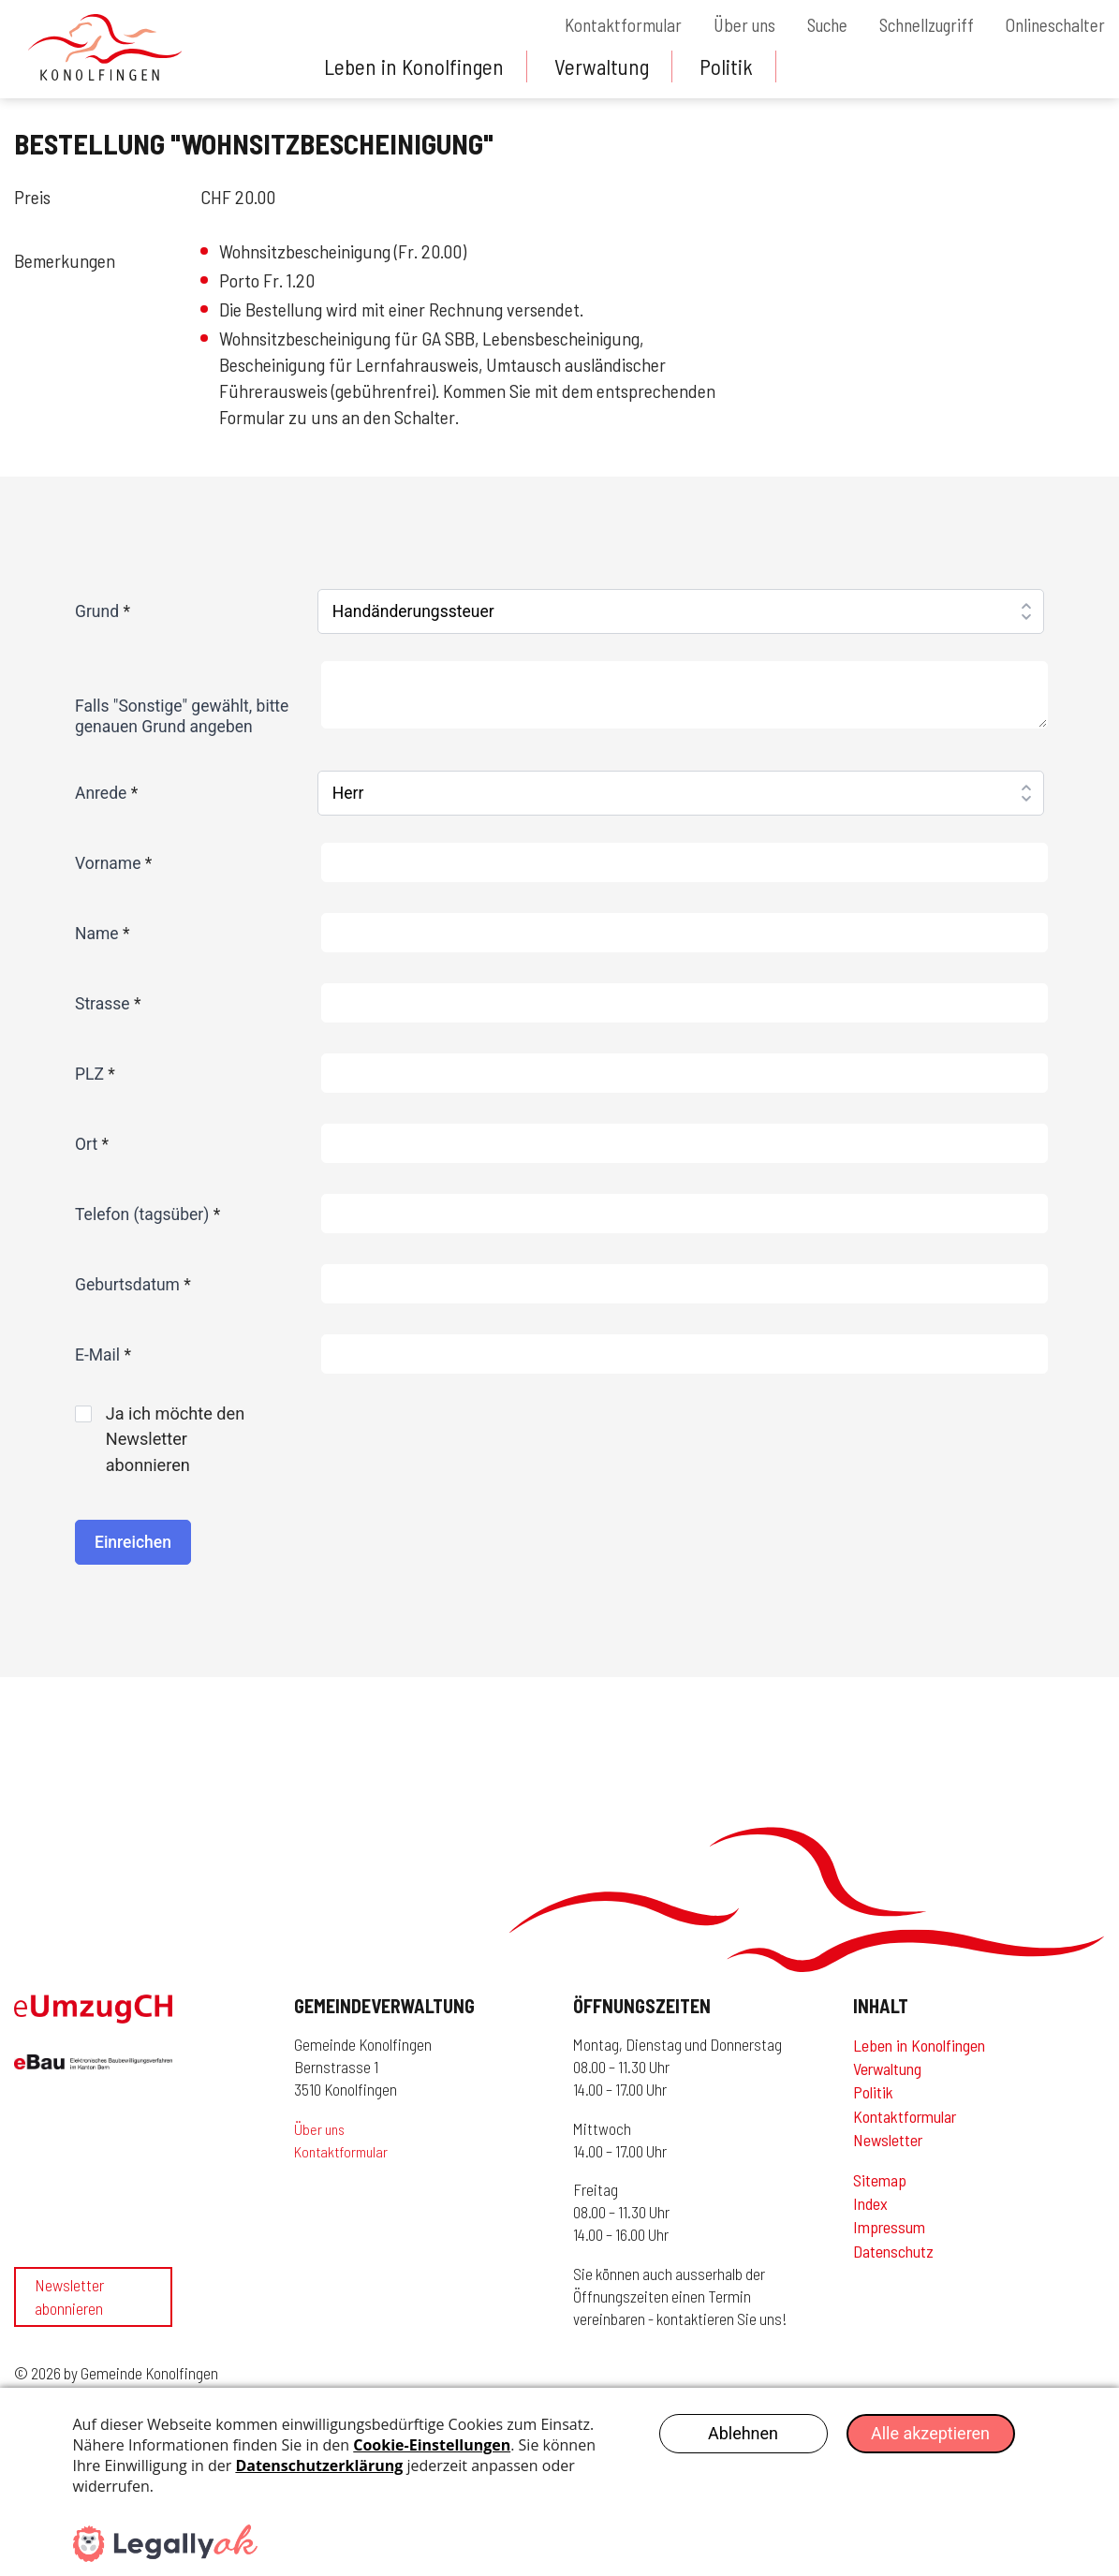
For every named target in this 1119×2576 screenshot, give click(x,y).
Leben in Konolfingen (416, 66)
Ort (92, 1144)
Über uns (723, 25)
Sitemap (879, 2187)
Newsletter (887, 2147)
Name (102, 933)
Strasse (107, 1003)
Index (870, 2211)
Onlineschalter (1053, 25)
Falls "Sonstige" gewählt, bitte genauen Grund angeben (181, 716)
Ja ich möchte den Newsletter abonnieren (171, 1443)
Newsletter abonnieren (69, 2319)
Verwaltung (607, 66)
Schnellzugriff (917, 25)
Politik (734, 66)
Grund (102, 611)
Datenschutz (893, 2258)
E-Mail (103, 1355)
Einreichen (133, 1549)
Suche (811, 25)
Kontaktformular (597, 25)
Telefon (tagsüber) (147, 1214)
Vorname (113, 863)
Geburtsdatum (133, 1284)
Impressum (889, 2235)
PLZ (95, 1074)
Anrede (106, 793)
